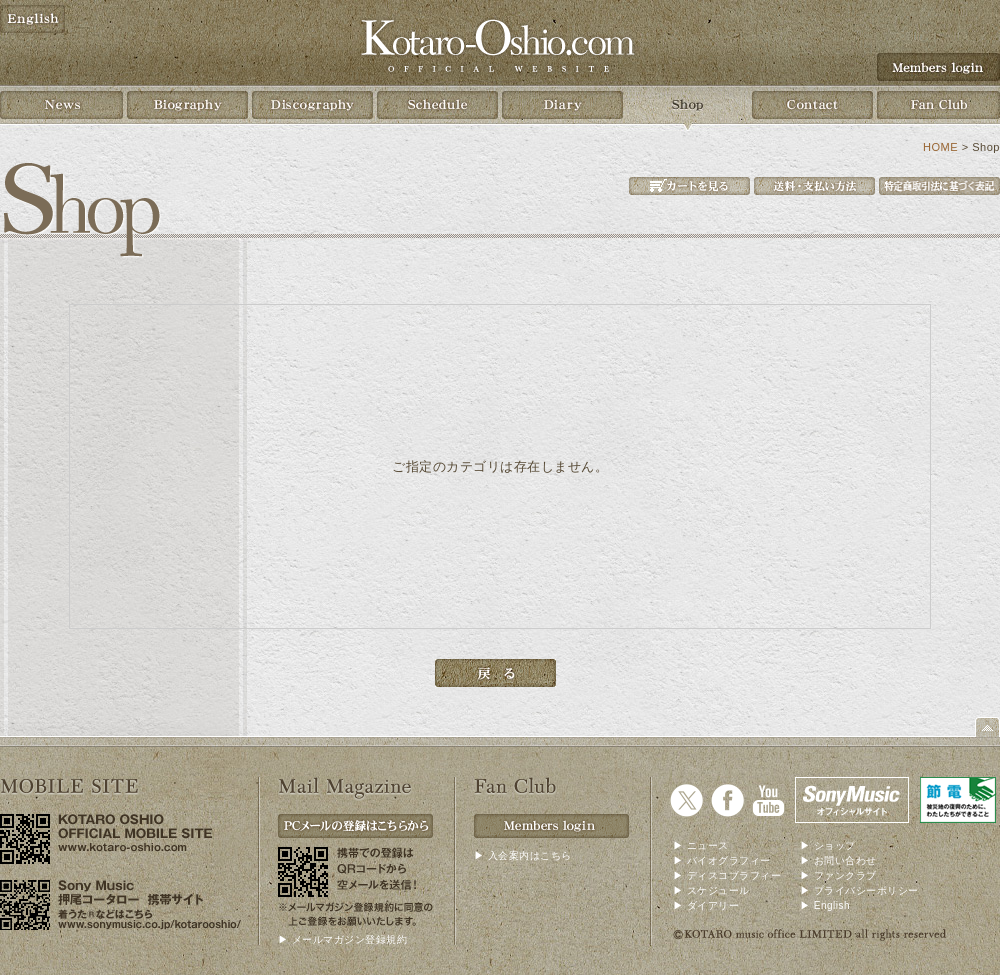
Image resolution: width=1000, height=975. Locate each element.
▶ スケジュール (711, 890)
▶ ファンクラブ (838, 875)
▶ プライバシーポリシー (859, 890)
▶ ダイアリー (706, 905)
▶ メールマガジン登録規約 (342, 939)
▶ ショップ (828, 845)
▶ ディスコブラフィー (727, 875)
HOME (940, 147)
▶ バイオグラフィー (722, 860)
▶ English (825, 905)
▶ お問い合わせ (838, 860)
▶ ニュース (701, 845)
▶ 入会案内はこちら (523, 855)
